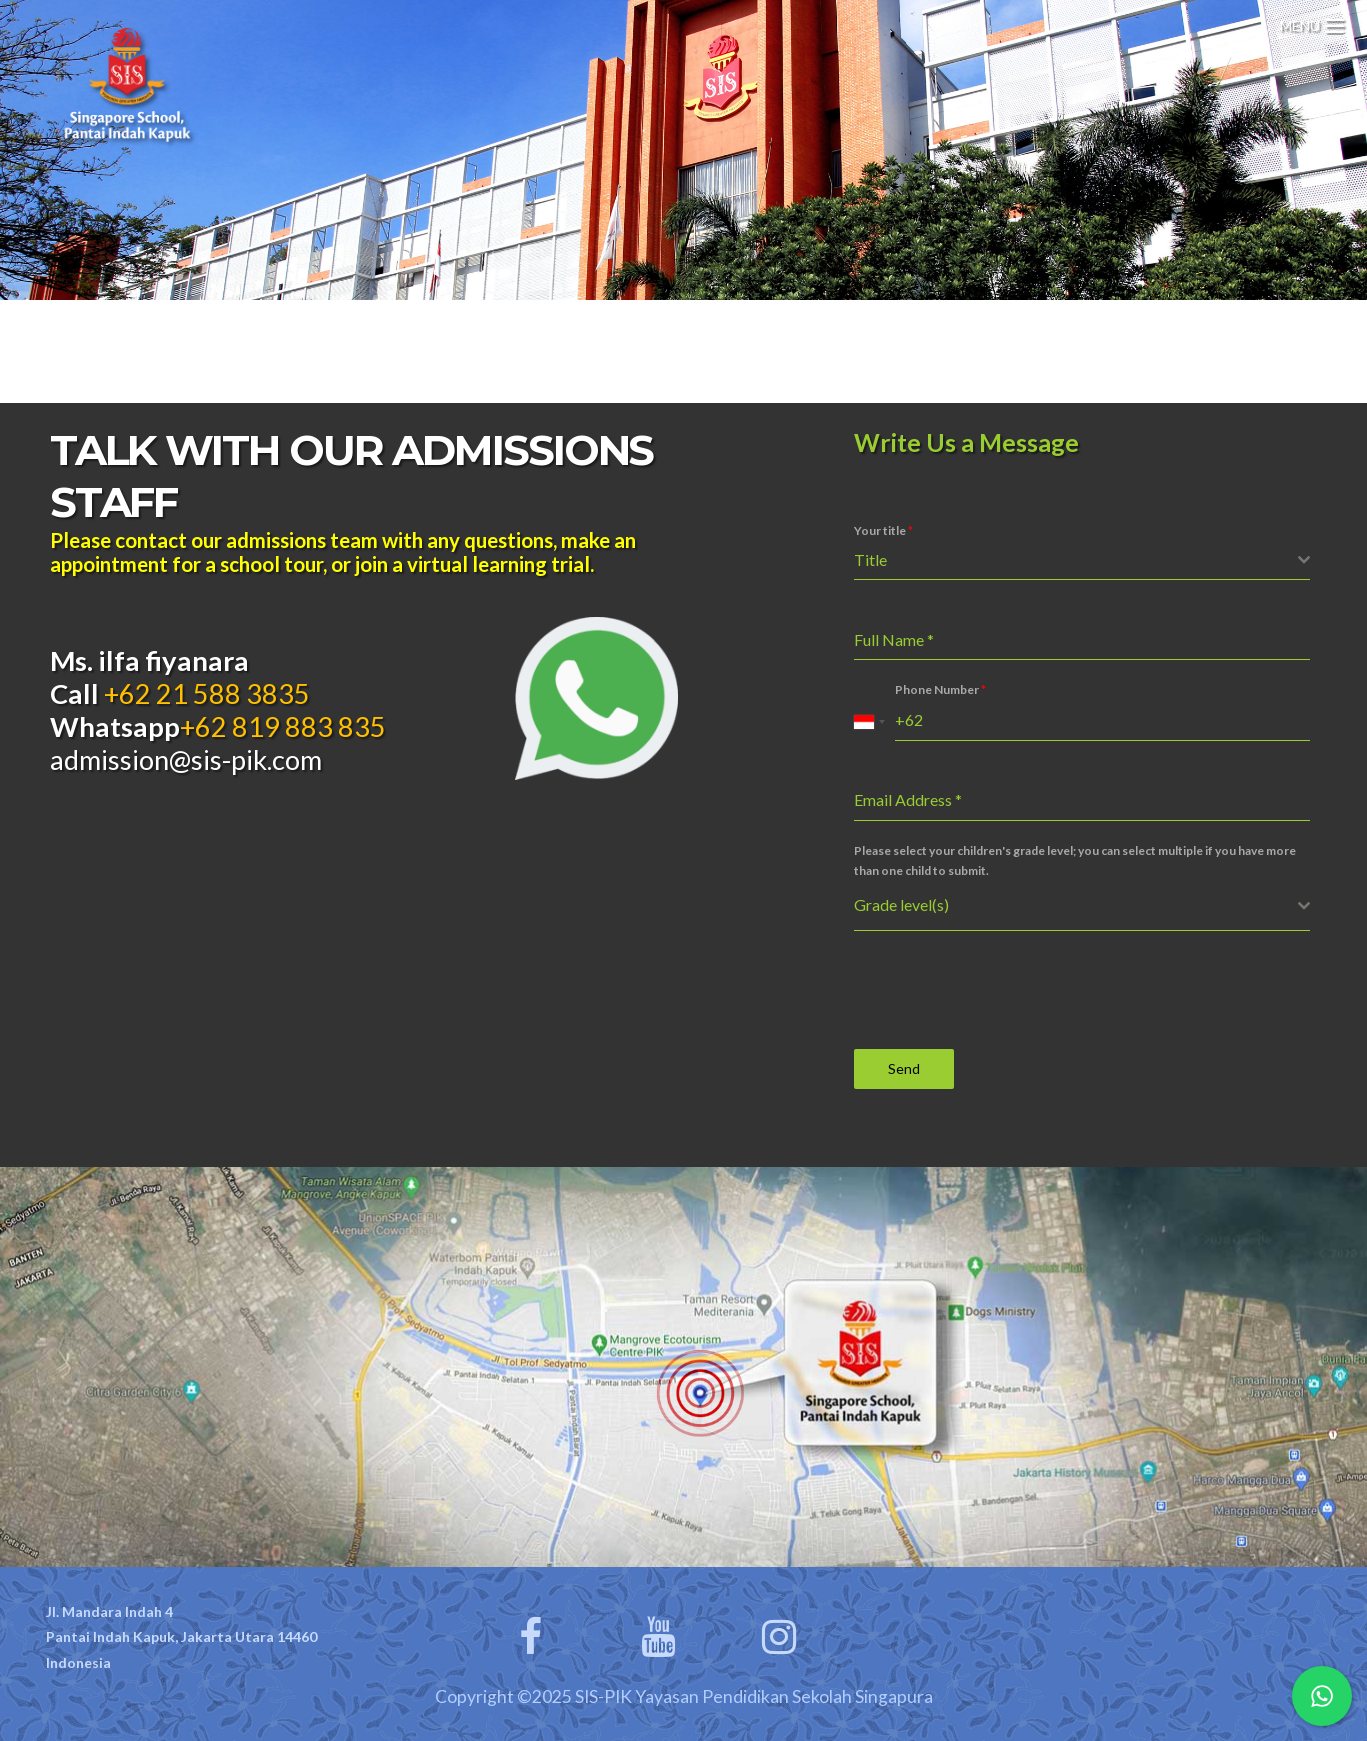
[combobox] (1082, 560)
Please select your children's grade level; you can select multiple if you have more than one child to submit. (1075, 860)
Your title (883, 530)
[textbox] (1076, 560)
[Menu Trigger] (1312, 22)
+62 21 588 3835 (204, 693)
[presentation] (1006, 990)
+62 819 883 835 (283, 726)
